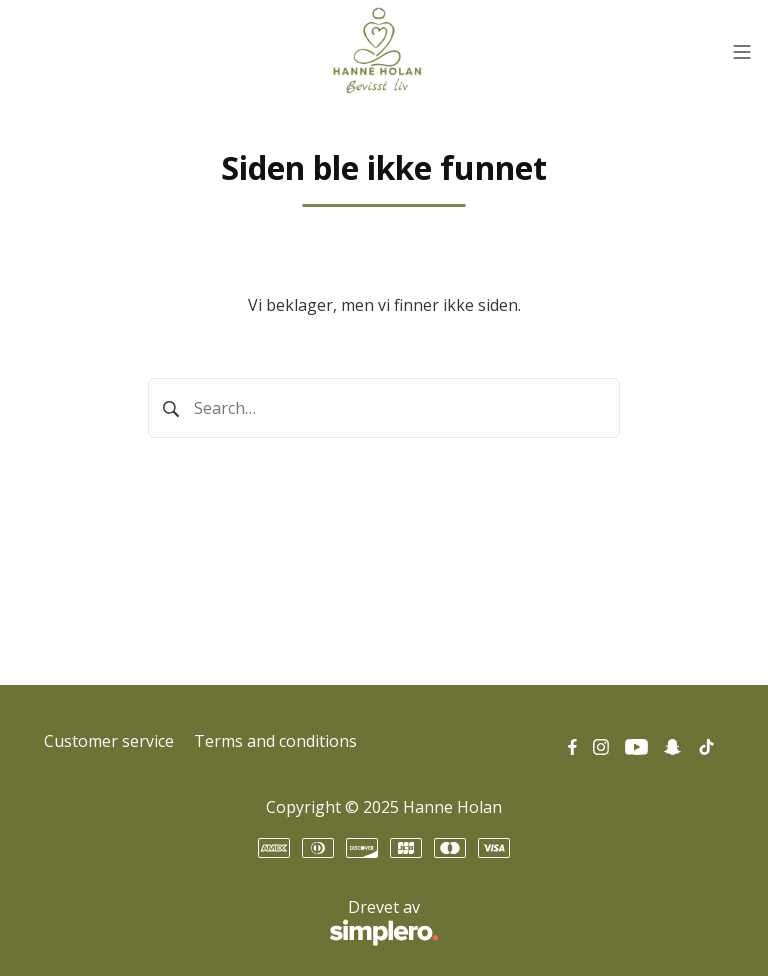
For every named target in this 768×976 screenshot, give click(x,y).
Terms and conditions (275, 741)
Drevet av (241, 923)
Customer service (109, 741)
